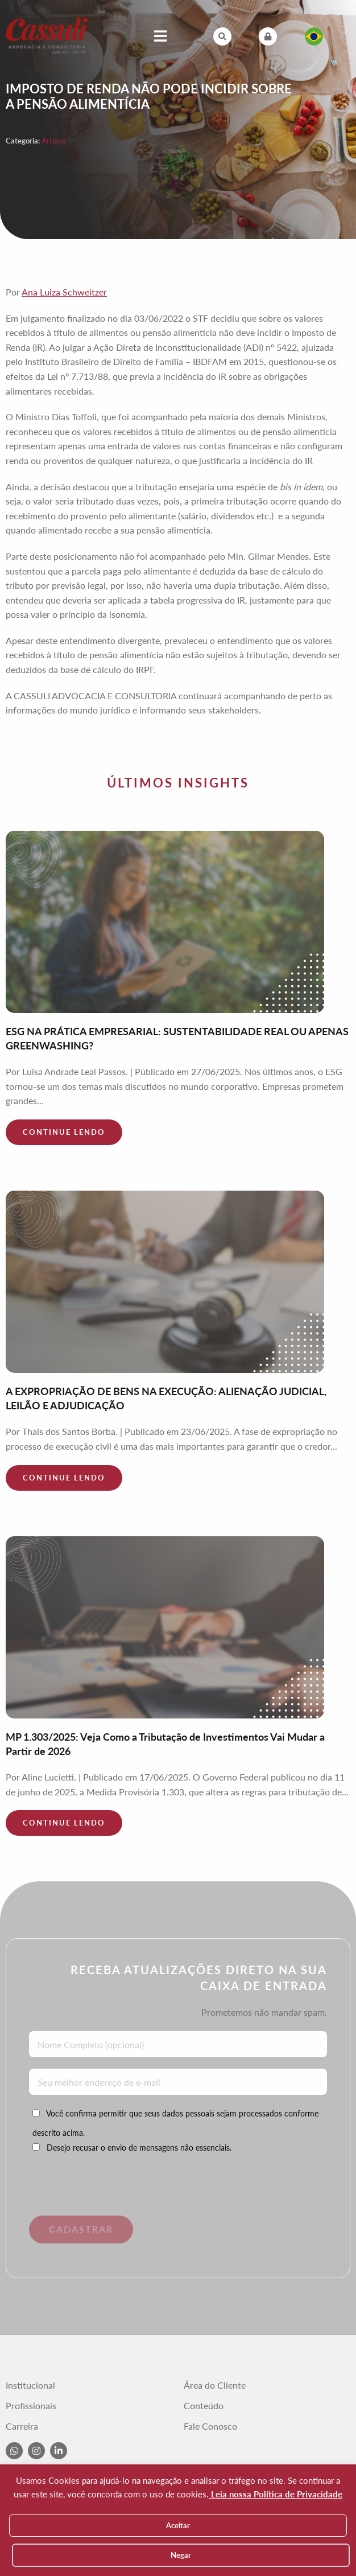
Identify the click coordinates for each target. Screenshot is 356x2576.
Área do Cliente (215, 2385)
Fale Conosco (210, 2426)
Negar (181, 2554)
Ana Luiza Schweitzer (64, 291)
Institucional (30, 2385)
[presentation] (109, 2193)
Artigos (53, 140)
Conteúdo (203, 2405)
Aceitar (178, 2525)
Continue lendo (64, 1132)
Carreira (22, 2426)
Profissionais (31, 2405)
